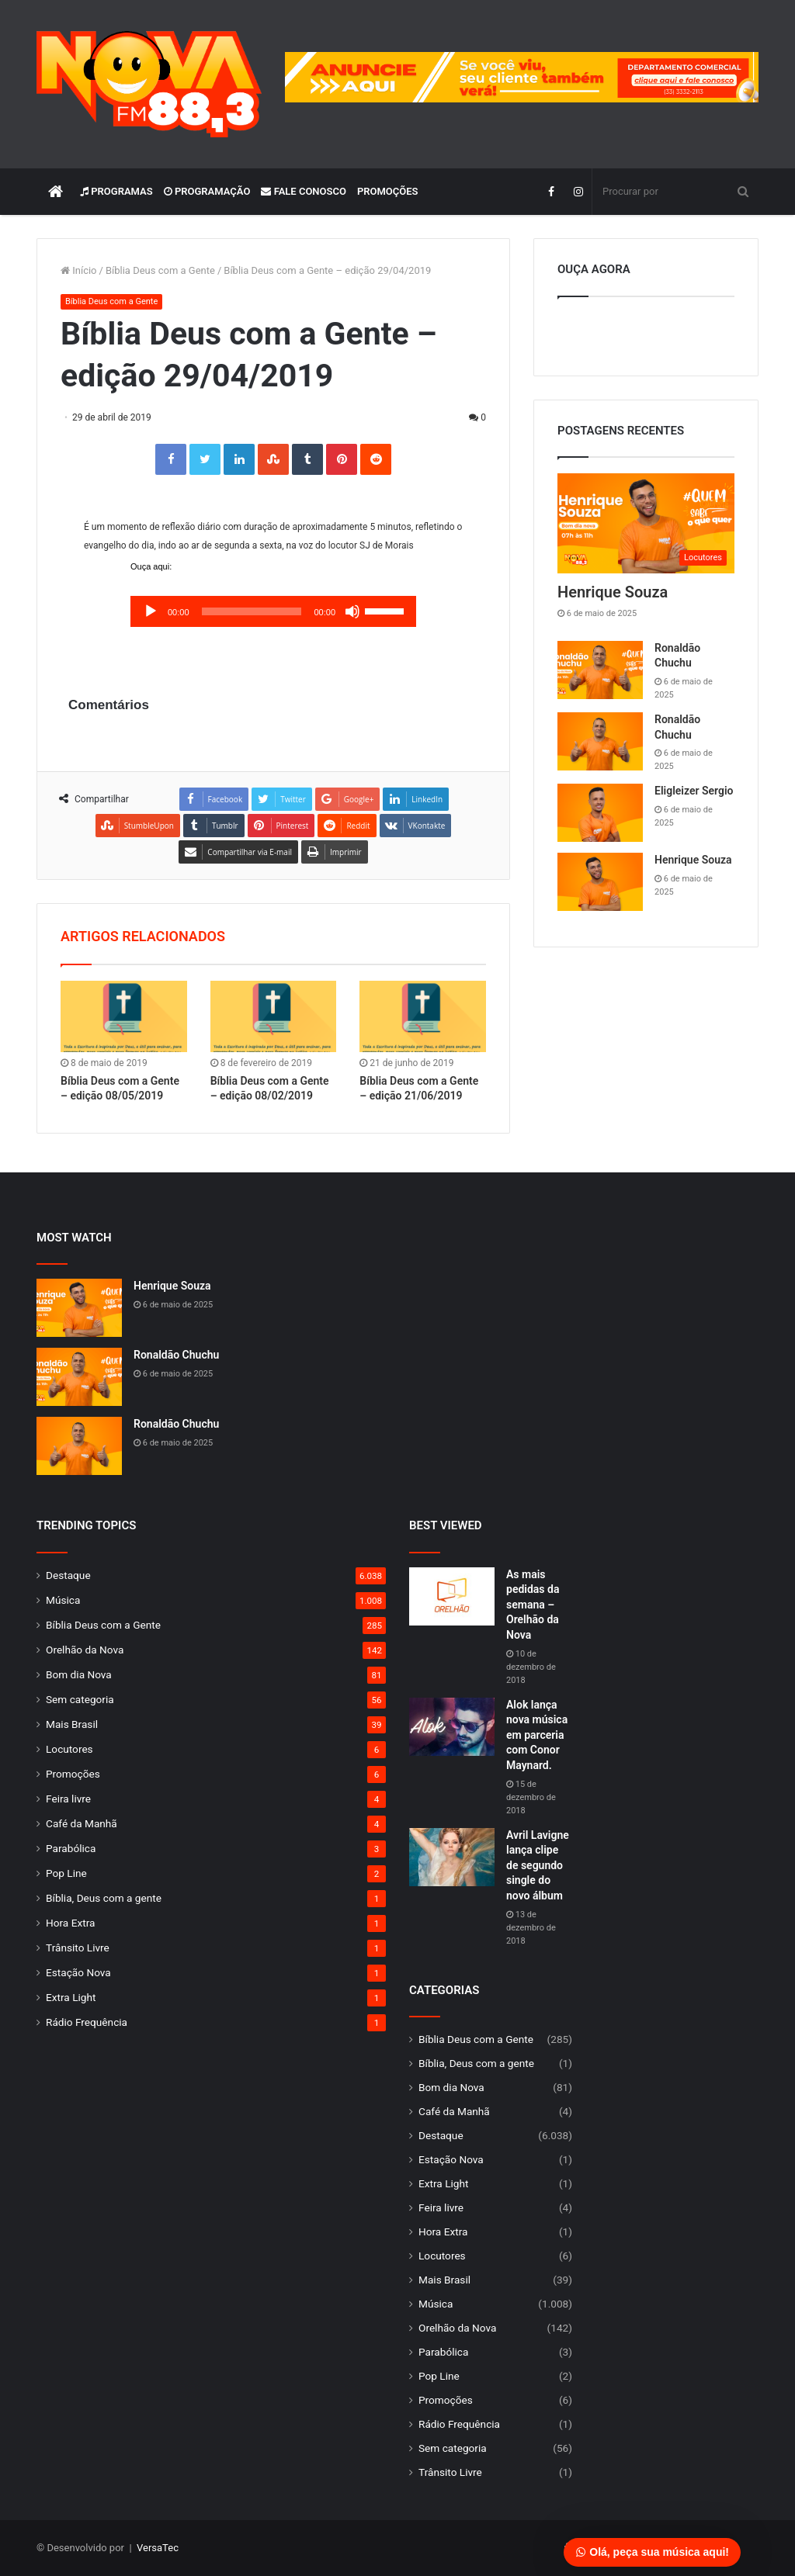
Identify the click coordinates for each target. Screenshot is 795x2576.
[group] (522, 77)
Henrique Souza (612, 592)
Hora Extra (70, 1922)
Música (63, 1600)
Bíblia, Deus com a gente (103, 1898)
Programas (116, 191)
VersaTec (158, 2547)
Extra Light (70, 1997)
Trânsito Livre (77, 1947)
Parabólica (70, 1848)
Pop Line (66, 1873)
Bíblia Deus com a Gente (160, 270)
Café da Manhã (81, 1823)
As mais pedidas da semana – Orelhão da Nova (532, 1604)
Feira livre (68, 1798)
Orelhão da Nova (84, 1649)
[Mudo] (352, 611)
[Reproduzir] (150, 611)
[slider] (252, 611)
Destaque (68, 1575)
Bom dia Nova (79, 1674)
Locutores (69, 1749)
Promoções (387, 191)
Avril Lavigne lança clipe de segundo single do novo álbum (537, 1865)
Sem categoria (80, 1699)
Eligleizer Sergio (693, 790)
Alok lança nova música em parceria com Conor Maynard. (537, 1734)
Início (79, 270)
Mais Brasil (72, 1724)
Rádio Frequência (86, 2022)
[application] (273, 611)
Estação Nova (78, 1972)
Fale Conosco (303, 191)
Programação (207, 191)
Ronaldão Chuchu (176, 1355)
